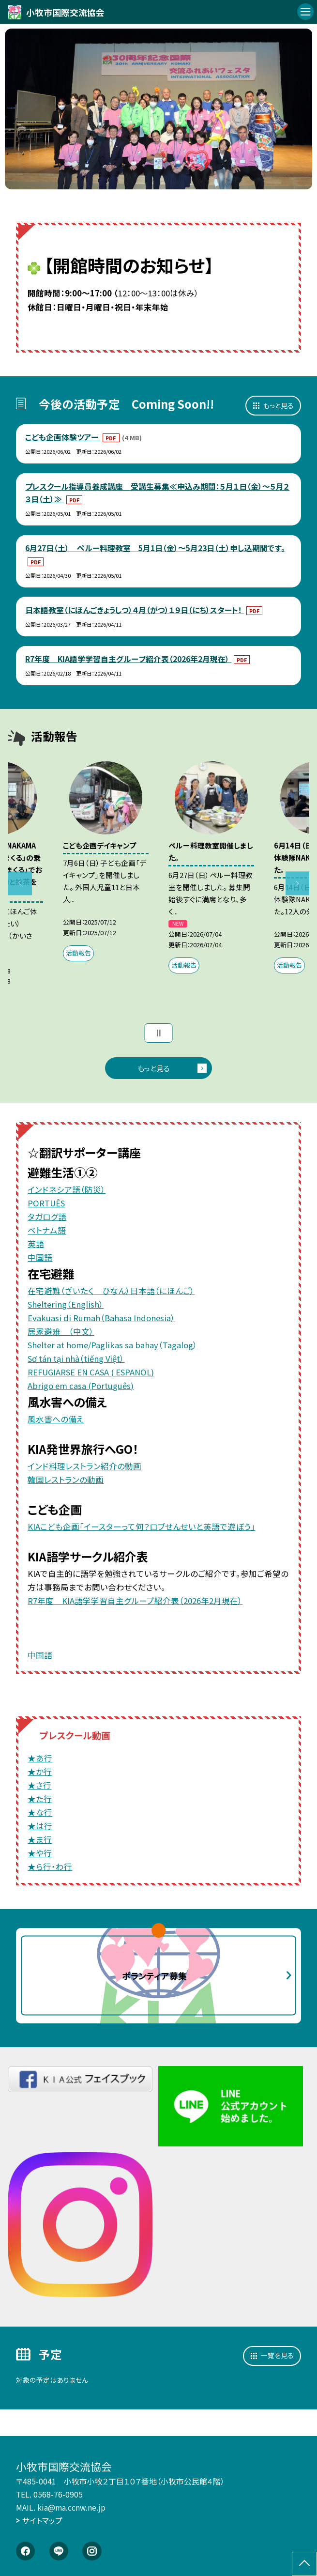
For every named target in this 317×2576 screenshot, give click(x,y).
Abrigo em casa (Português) (81, 1385)
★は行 (40, 1826)
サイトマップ (42, 2520)
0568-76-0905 (58, 2494)
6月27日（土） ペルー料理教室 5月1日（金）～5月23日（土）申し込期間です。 (155, 548)
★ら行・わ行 (50, 1866)
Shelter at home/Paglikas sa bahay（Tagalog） (112, 1345)
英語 (36, 1243)
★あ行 (40, 1758)
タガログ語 (47, 1216)
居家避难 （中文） (61, 1331)
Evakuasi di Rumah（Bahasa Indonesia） (101, 1318)
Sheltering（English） (66, 1304)
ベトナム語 (47, 1230)
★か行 (40, 1771)
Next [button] (297, 883)
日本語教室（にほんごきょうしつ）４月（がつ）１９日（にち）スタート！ (134, 610)
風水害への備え (56, 1419)
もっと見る (278, 405)
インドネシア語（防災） (67, 1189)
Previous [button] (19, 883)
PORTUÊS (46, 1203)
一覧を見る (277, 2355)
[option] (159, 109)
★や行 (40, 1853)
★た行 (40, 1799)
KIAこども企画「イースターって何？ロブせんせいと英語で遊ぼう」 (141, 1526)
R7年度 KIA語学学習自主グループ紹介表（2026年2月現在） (128, 658)
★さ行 (39, 1785)
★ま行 (40, 1839)
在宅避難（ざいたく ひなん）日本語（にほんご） (111, 1290)
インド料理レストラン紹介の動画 (84, 1466)
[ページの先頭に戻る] (304, 2564)
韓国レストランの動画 (66, 1479)
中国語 (40, 1257)
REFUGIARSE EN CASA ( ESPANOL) (91, 1372)
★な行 (40, 1812)
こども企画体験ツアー (62, 437)
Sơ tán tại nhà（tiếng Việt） (76, 1358)
